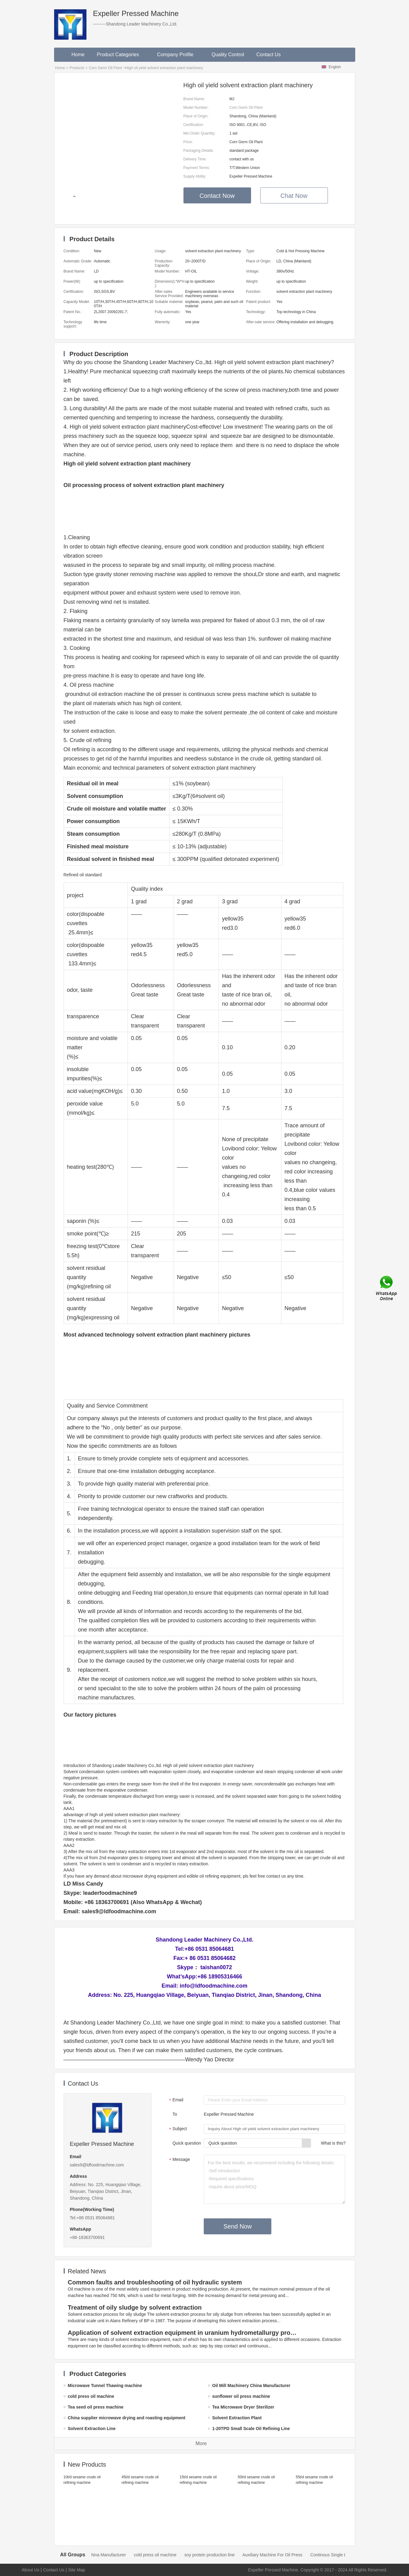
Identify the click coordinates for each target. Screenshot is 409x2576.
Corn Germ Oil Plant (105, 68)
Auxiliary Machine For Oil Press (284, 2554)
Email (175, 2100)
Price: (188, 142)
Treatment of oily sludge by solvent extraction (135, 2307)
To (174, 2114)
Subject (177, 2129)
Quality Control (227, 54)
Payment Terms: (196, 168)
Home (78, 54)
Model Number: (196, 107)
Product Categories (121, 54)
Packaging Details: (198, 150)
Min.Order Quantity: (199, 133)
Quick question (186, 2143)
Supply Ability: (194, 176)
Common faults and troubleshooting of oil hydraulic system (155, 2282)
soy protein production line (221, 2554)
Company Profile (178, 54)
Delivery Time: (195, 159)
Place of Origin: (196, 116)
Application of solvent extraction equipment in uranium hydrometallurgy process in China (183, 2332)
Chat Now (294, 195)
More (200, 2443)
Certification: (193, 125)
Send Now (237, 2226)
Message (178, 2160)
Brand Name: (194, 99)
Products (77, 68)
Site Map (76, 2569)
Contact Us (268, 54)
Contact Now (217, 195)
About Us (31, 2569)
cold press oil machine (167, 2554)
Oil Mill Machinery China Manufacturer (101, 2554)
